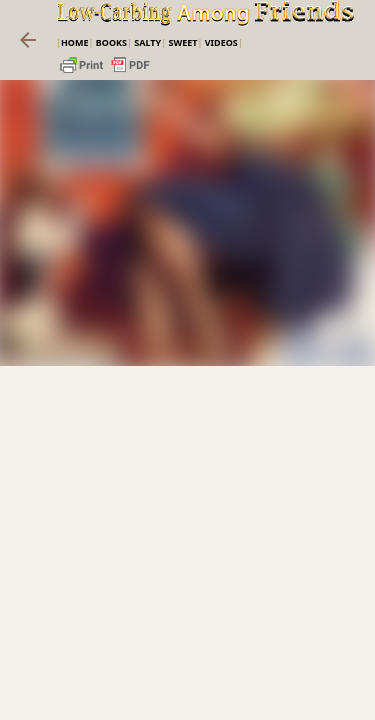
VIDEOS (221, 42)
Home (75, 42)
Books (111, 42)
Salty (147, 42)
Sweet (182, 42)
